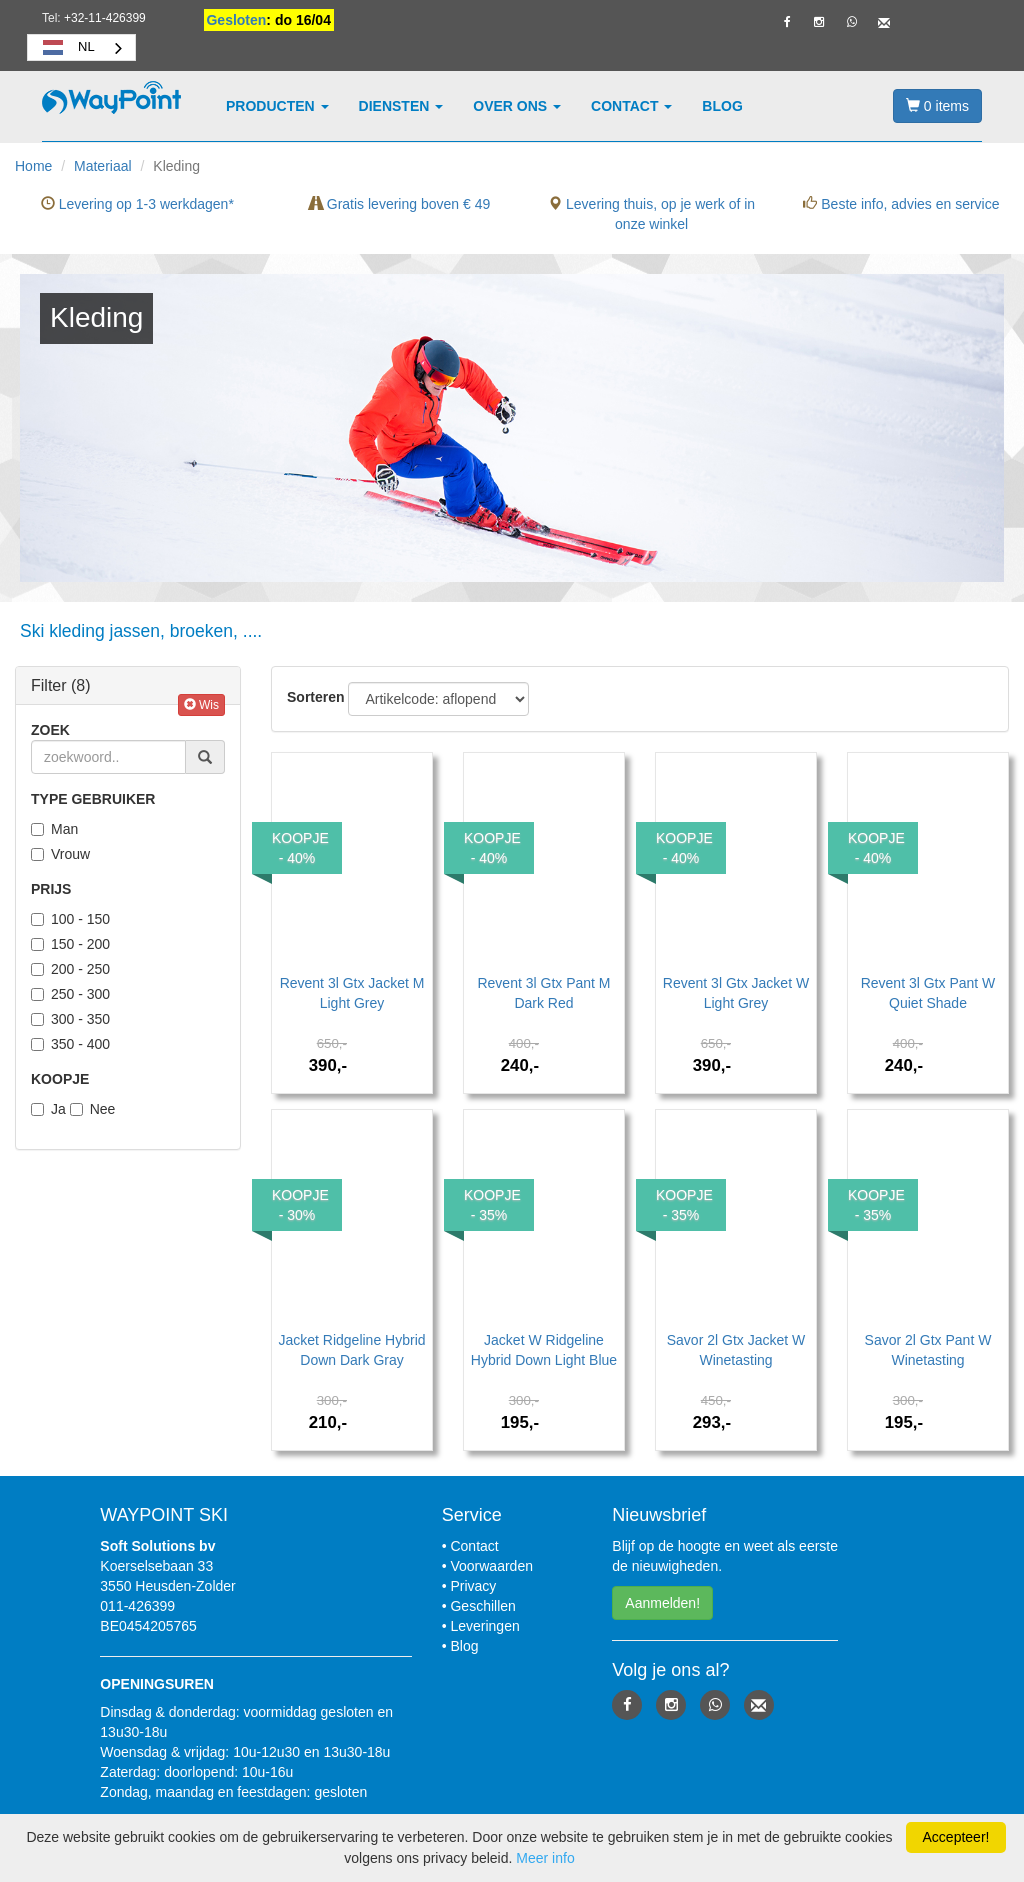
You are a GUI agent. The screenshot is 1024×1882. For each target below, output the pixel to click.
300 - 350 (70, 1019)
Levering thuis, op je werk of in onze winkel (651, 214)
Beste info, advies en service (901, 204)
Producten (277, 106)
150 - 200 (70, 944)
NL (66, 47)
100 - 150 (70, 919)
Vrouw (60, 854)
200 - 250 (70, 969)
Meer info (545, 1858)
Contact (631, 106)
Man (54, 829)
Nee (93, 1109)
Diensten (401, 106)
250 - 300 (70, 994)
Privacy (473, 1586)
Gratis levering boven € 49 (399, 204)
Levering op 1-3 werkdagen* (137, 204)
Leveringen (484, 1626)
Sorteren (316, 697)
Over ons (517, 106)
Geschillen (482, 1606)
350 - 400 (70, 1044)
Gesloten (236, 20)
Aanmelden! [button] (662, 1603)
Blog (722, 106)
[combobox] (81, 47)
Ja (48, 1109)
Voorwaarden (491, 1566)
